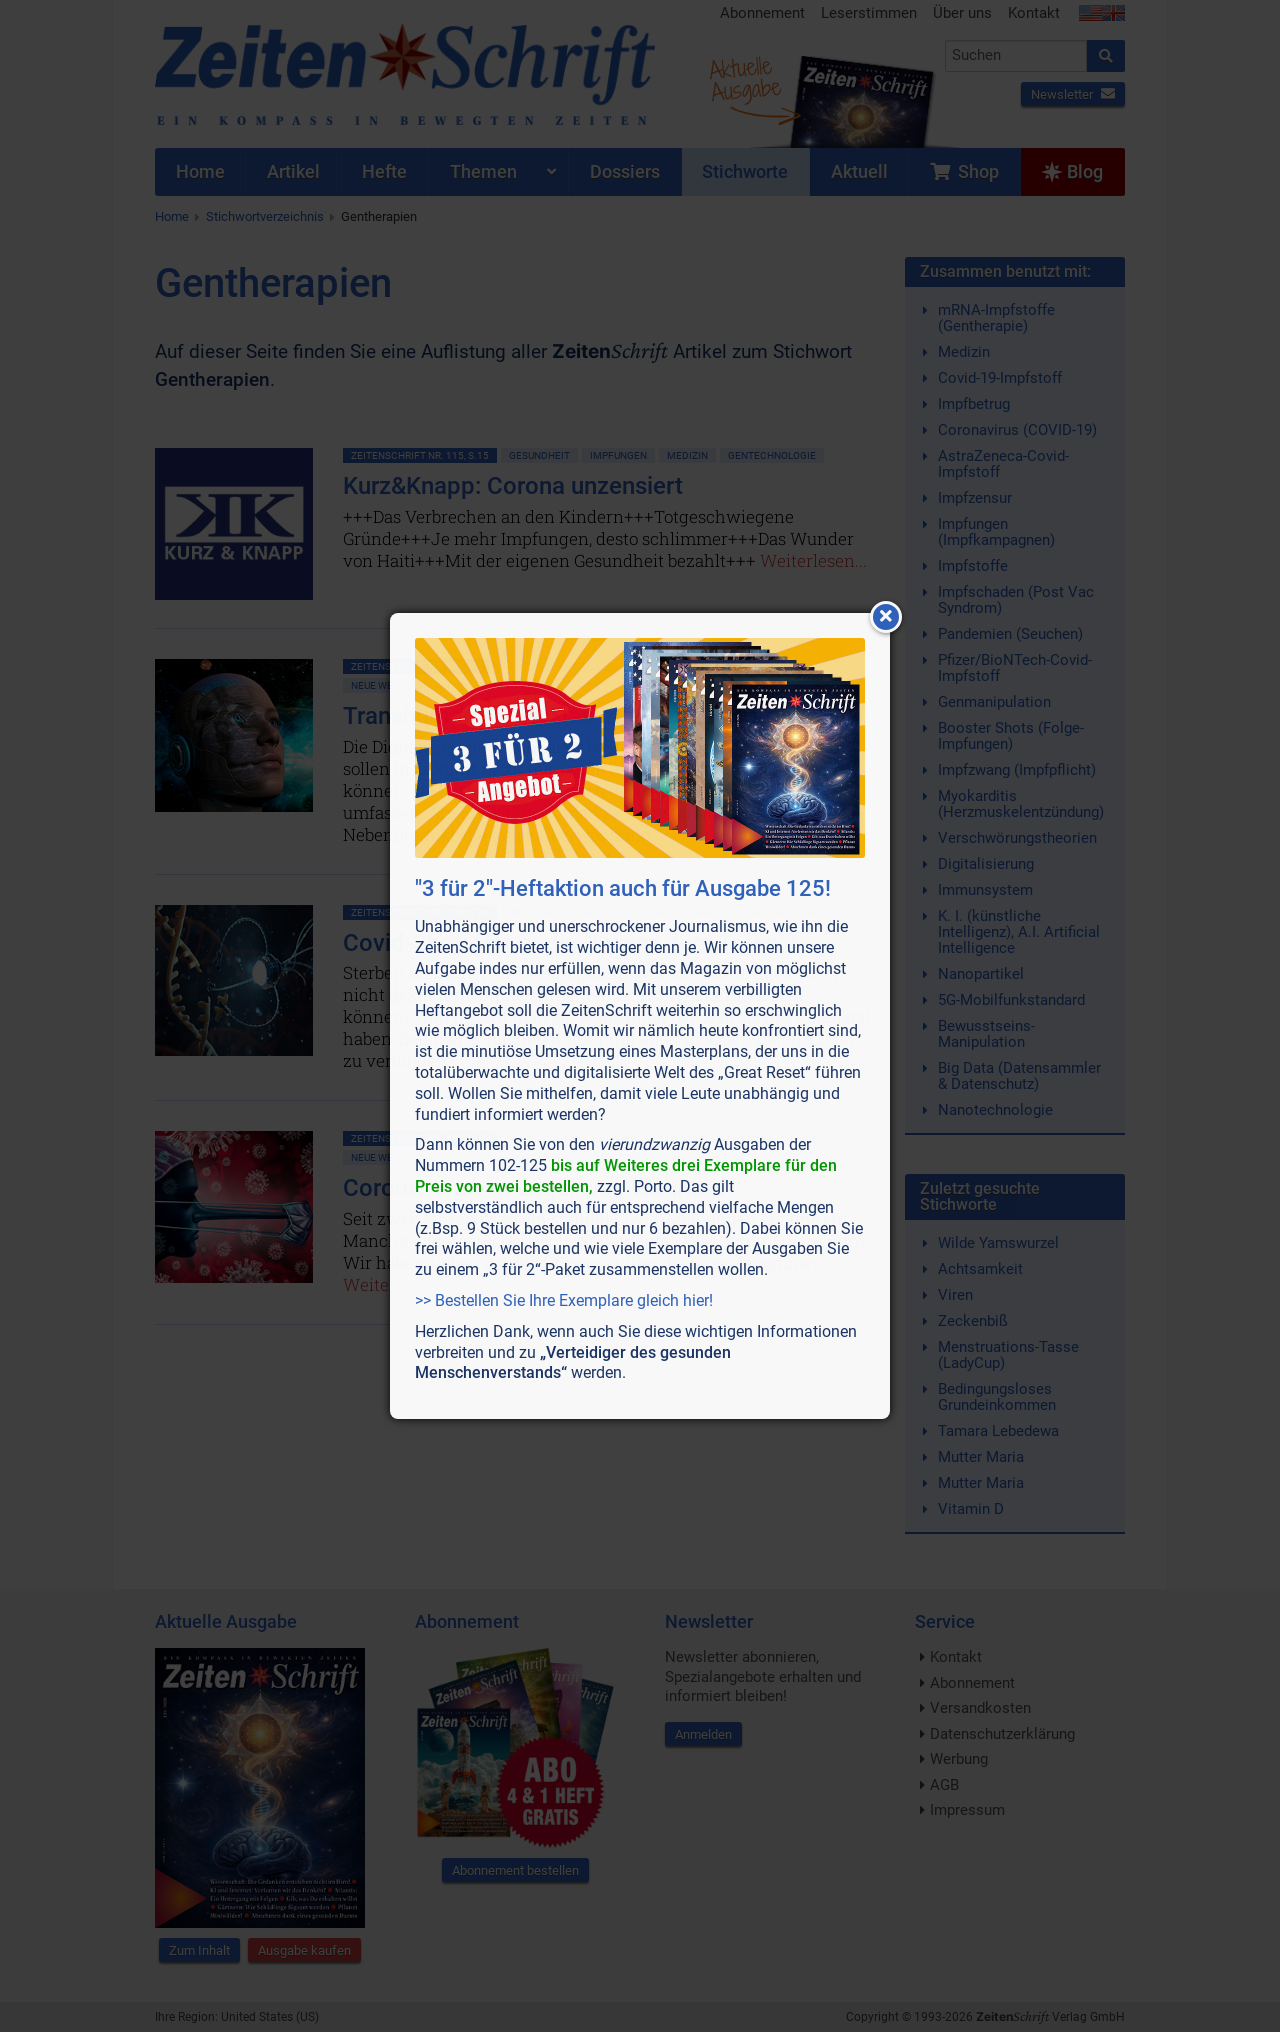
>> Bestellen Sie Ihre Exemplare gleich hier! (564, 1300)
